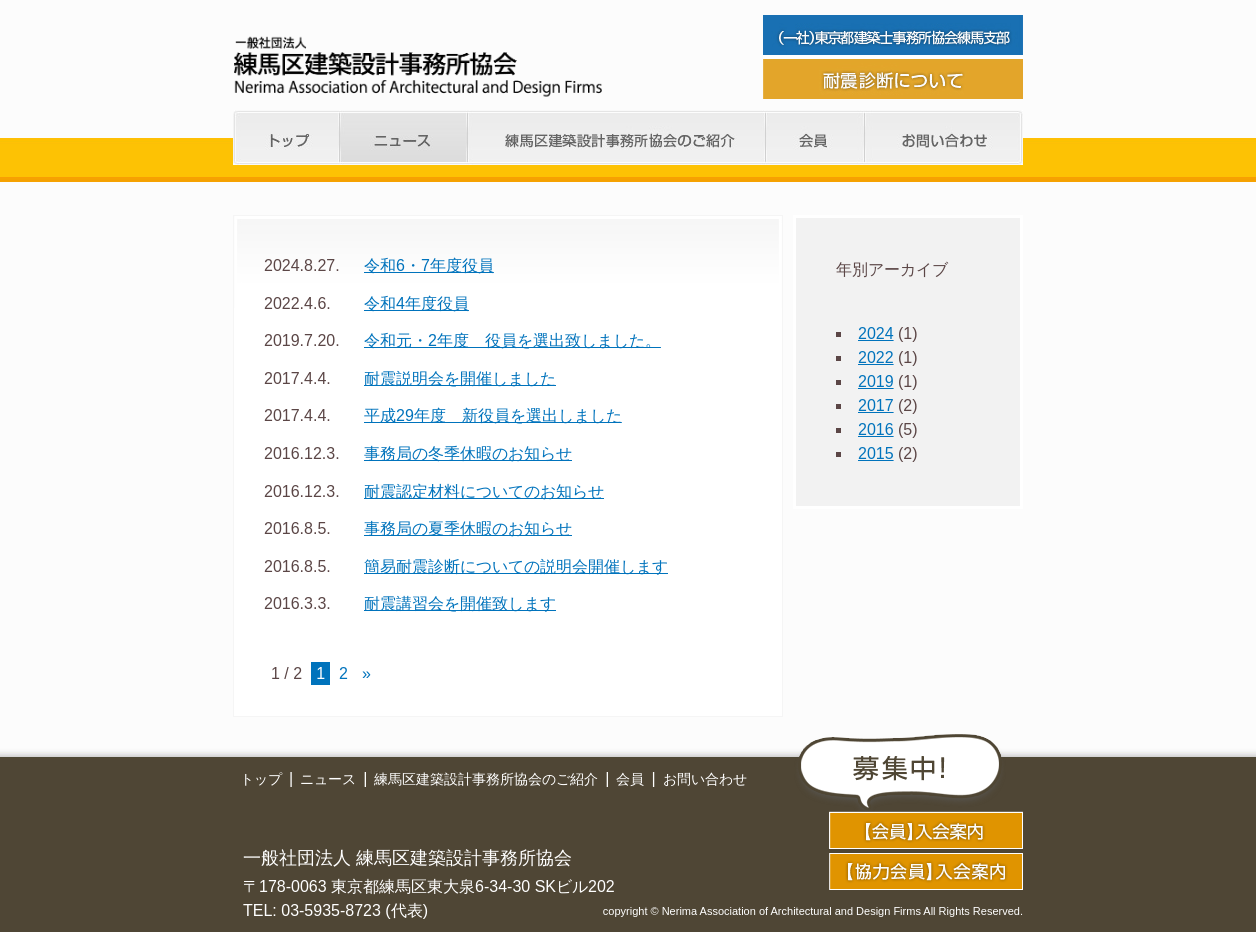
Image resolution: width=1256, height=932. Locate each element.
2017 (876, 405)
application (926, 830)
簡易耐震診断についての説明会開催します (516, 566)
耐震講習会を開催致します (460, 603)
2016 (876, 429)
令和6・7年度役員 (429, 265)
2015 (876, 453)
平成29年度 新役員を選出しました (493, 415)
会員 (815, 137)
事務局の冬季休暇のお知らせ (468, 453)
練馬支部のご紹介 (617, 137)
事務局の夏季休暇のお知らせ (468, 528)
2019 (876, 381)
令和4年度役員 (416, 303)
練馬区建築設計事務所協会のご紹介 (486, 779)
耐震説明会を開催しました (460, 378)
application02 (926, 871)
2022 (876, 357)
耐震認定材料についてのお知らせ (484, 491)
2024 (876, 333)
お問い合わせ (944, 137)
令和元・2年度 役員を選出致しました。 (512, 340)
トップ (286, 137)
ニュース (404, 137)
